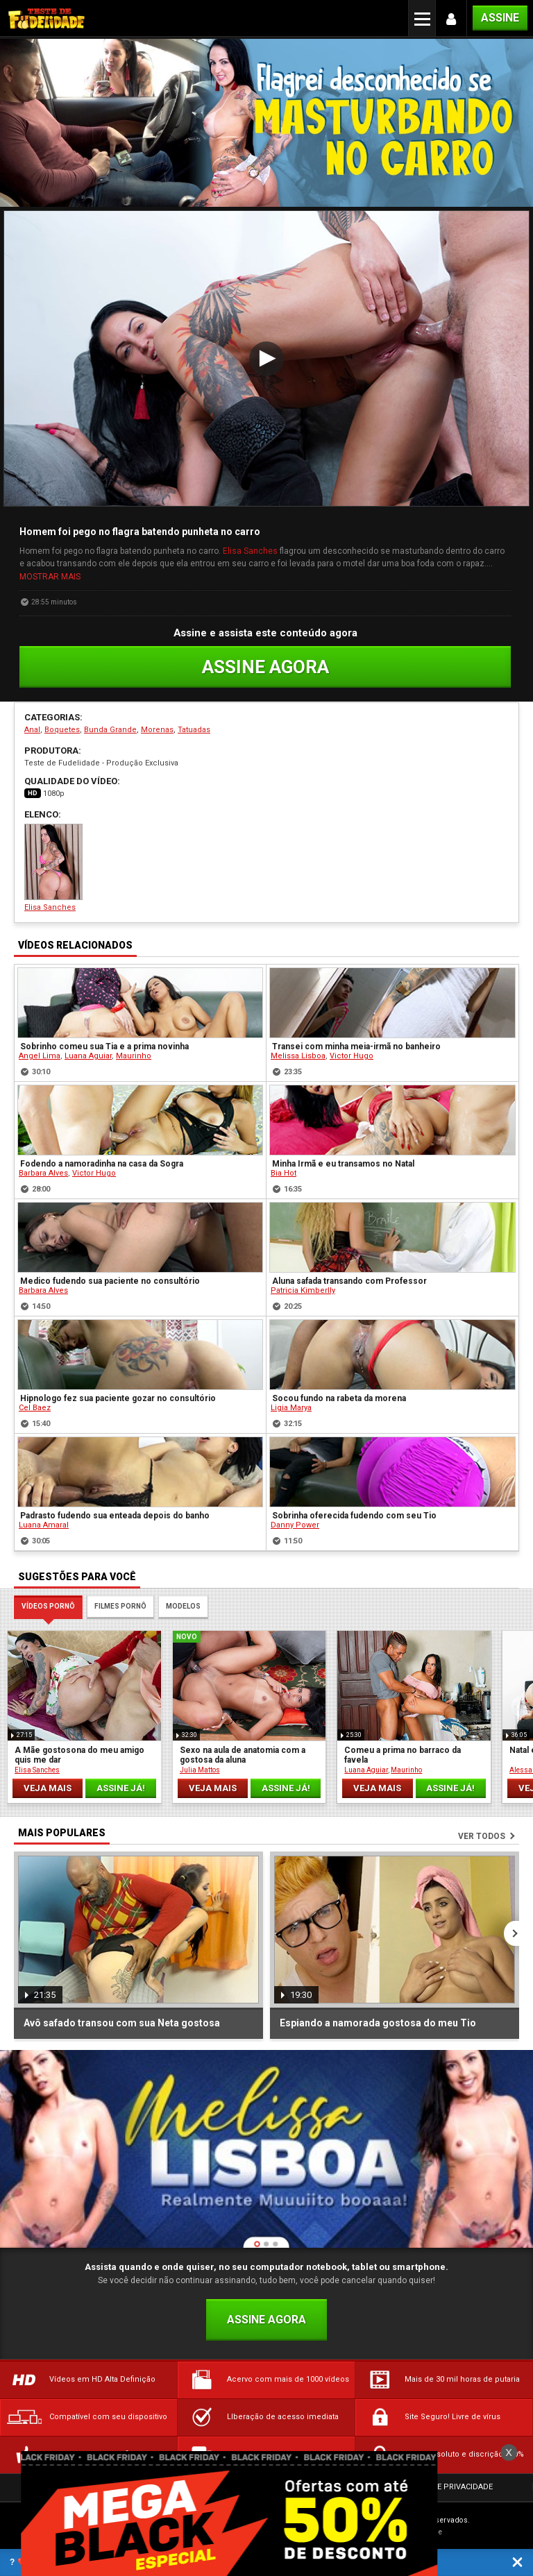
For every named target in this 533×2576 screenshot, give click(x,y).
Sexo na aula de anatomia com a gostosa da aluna (242, 1755)
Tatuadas (194, 729)
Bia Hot (283, 1173)
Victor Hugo (351, 1055)
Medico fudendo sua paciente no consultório (110, 1281)
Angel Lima (39, 1055)
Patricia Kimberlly (303, 1290)
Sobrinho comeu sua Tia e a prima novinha (104, 1046)
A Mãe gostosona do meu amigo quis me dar (79, 1755)
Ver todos (481, 1836)
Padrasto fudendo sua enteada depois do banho (115, 1515)
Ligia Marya (291, 1407)
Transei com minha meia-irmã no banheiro (356, 1046)
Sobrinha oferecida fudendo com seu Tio (354, 1515)
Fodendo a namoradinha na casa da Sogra (101, 1164)
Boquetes (62, 729)
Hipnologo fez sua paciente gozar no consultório (118, 1398)
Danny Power (295, 1525)
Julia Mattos (200, 1770)
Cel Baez (35, 1407)
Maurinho (133, 1055)
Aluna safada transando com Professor (349, 1281)
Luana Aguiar (88, 1055)
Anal (32, 729)
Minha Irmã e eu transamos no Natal (343, 1164)
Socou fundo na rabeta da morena (339, 1398)
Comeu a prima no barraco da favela (402, 1755)
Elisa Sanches (250, 551)
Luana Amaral (44, 1525)
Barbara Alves (43, 1173)
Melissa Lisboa (298, 1055)
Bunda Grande (110, 729)
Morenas (157, 729)
